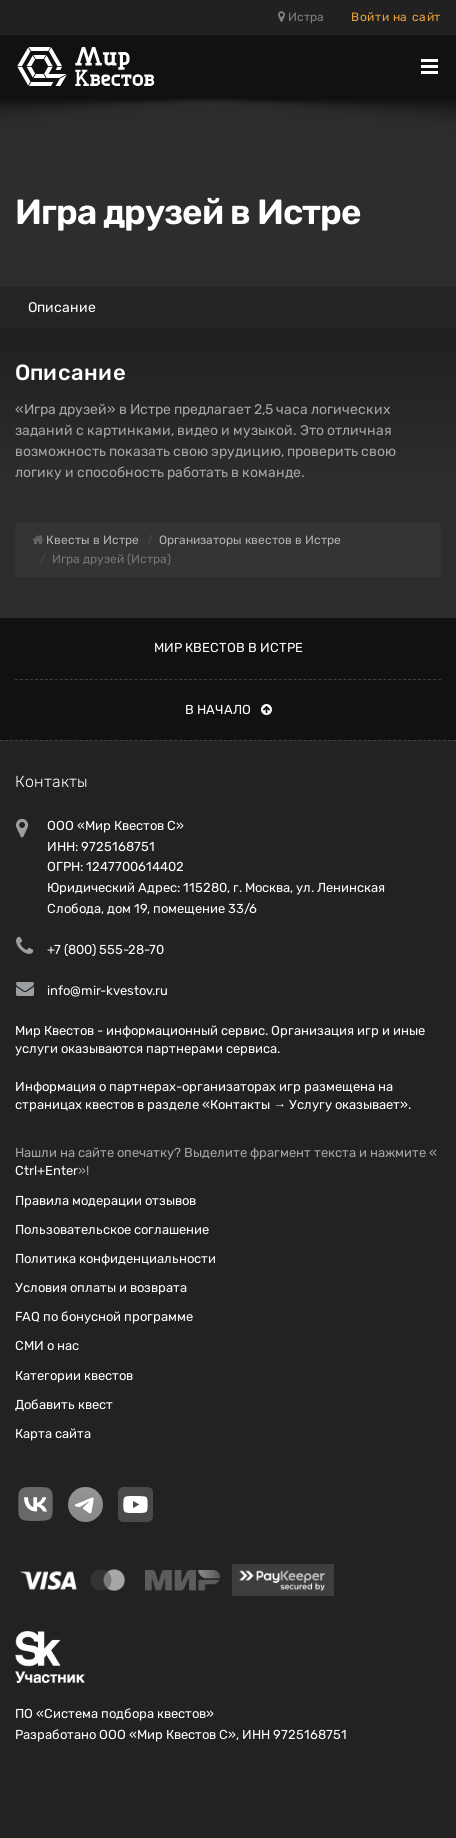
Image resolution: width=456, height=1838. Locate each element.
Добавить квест (64, 1404)
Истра (301, 17)
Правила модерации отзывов (105, 1200)
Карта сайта (53, 1433)
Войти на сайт (396, 17)
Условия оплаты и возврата (101, 1287)
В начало (228, 709)
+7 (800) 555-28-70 (105, 949)
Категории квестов (74, 1375)
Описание (62, 307)
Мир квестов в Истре (228, 647)
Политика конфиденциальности (115, 1258)
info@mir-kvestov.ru (107, 990)
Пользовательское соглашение (112, 1229)
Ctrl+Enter (46, 1170)
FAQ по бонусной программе (104, 1316)
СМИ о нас (47, 1345)
